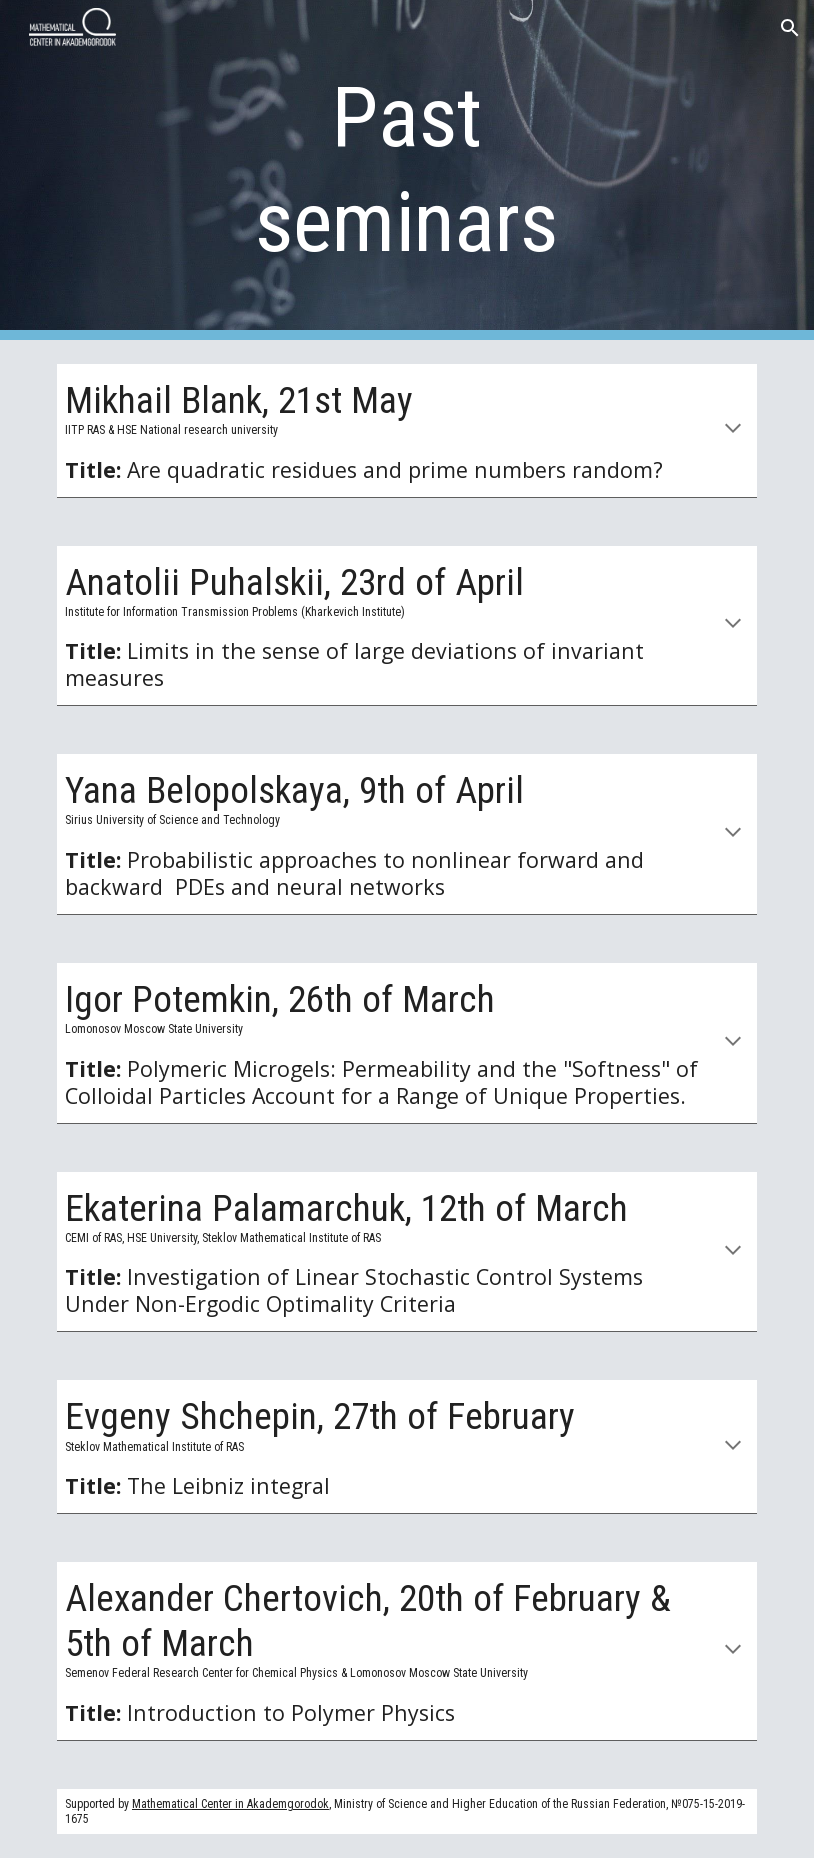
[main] (407, 170)
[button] (790, 28)
